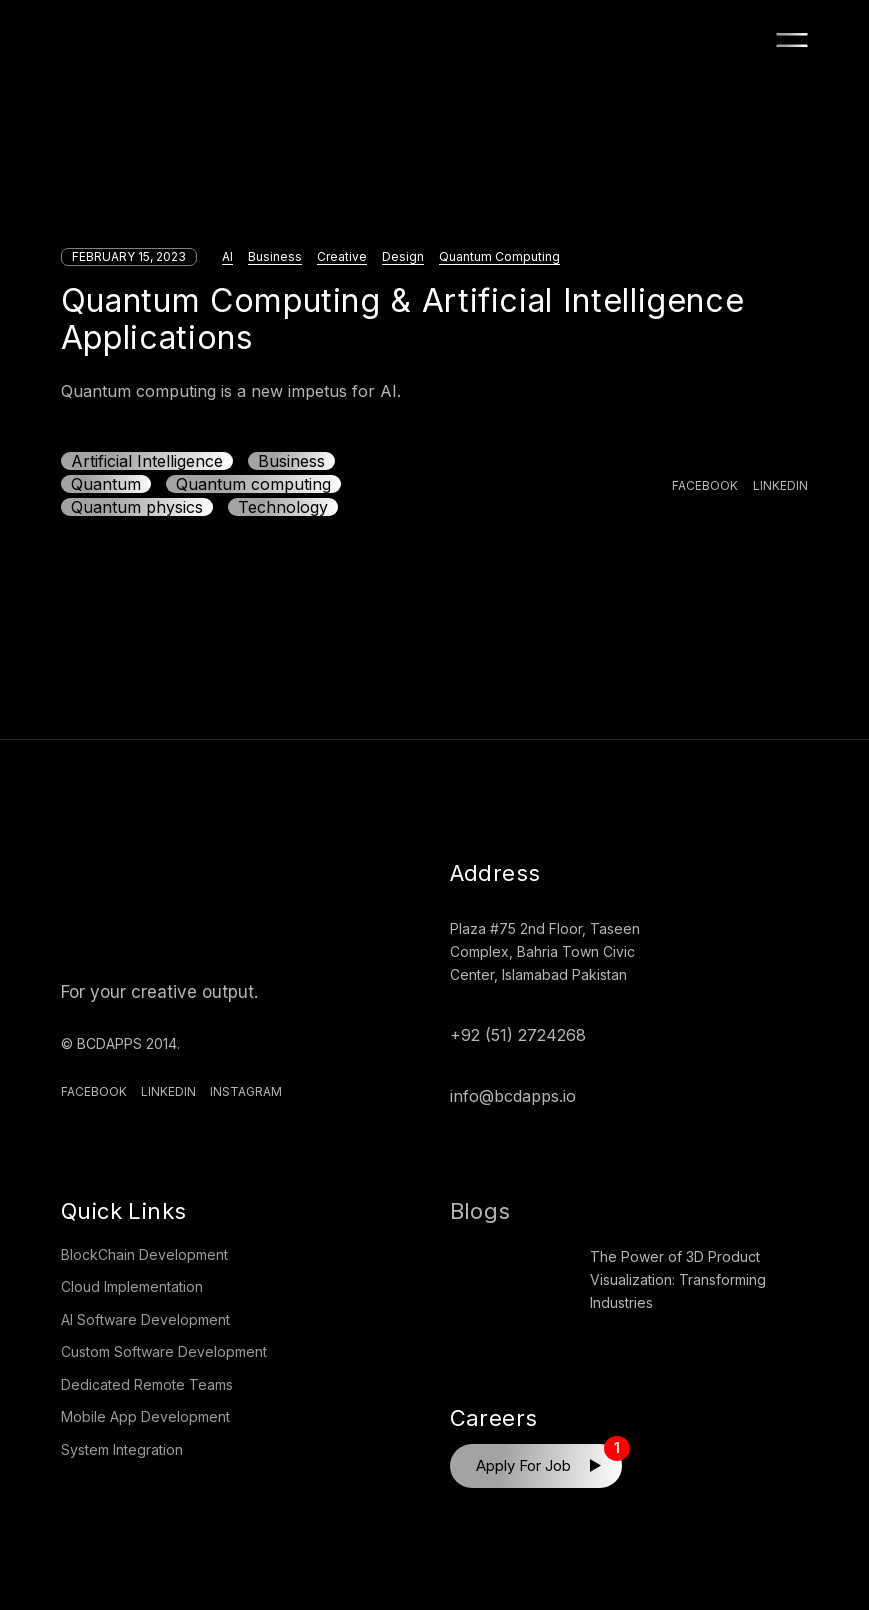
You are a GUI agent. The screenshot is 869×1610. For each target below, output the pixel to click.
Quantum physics (137, 507)
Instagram (246, 1091)
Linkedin (168, 1091)
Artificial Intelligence (147, 461)
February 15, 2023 (129, 256)
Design (403, 256)
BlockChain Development (144, 1254)
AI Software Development (145, 1319)
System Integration (122, 1449)
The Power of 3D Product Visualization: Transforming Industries (678, 1279)
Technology (283, 507)
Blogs (480, 1211)
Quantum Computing (499, 256)
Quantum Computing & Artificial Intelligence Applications (403, 319)
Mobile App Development (145, 1416)
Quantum (106, 484)
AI (227, 256)
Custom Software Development (164, 1351)
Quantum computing (253, 484)
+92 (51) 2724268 (518, 1035)
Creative (342, 256)
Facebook (94, 1091)
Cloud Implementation (132, 1286)
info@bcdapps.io (513, 1096)
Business (275, 256)
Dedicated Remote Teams (147, 1384)
